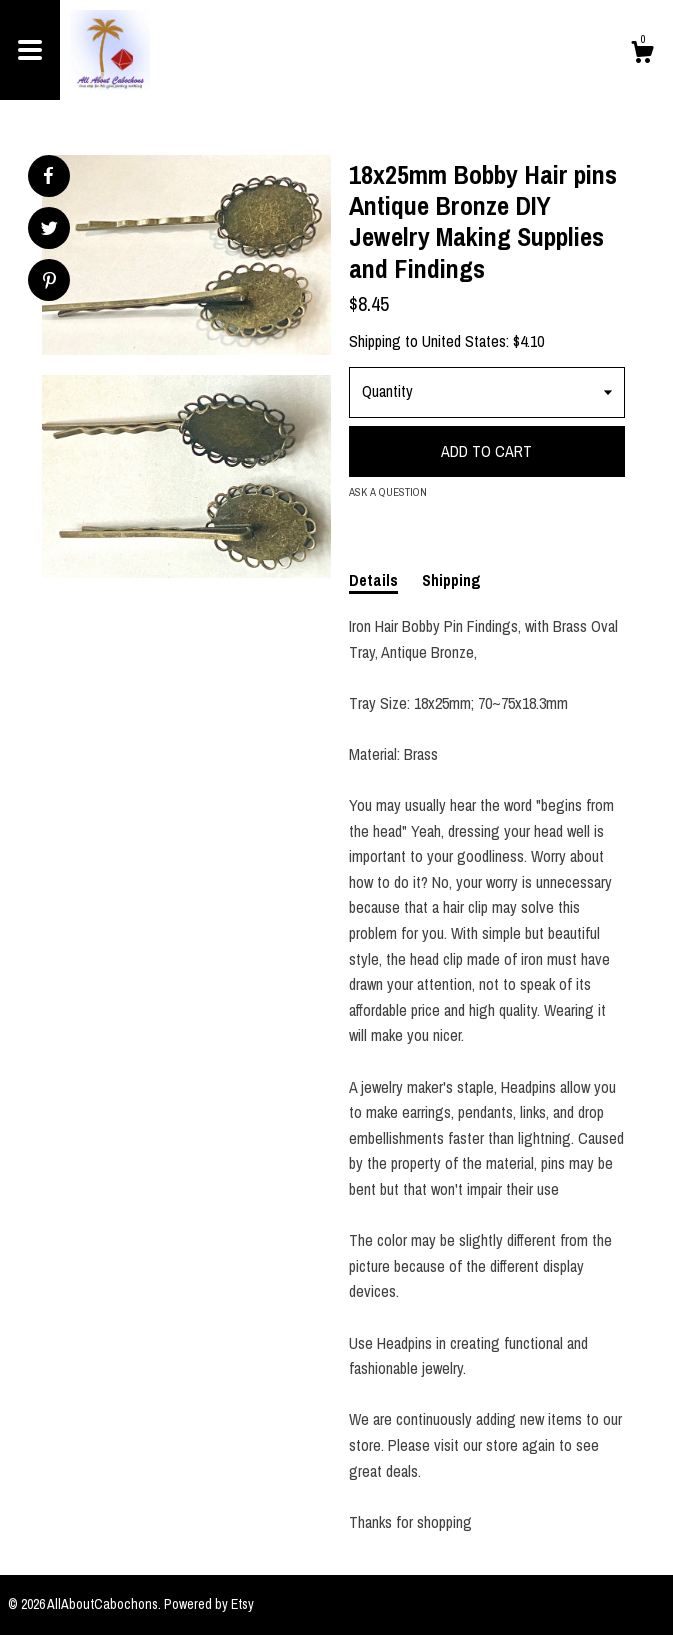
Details (373, 580)
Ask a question (388, 492)
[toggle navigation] (30, 50)
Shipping (451, 580)
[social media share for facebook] (48, 176)
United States (464, 341)
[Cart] (642, 55)
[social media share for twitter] (49, 230)
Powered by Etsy (209, 1604)
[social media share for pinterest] (49, 282)
